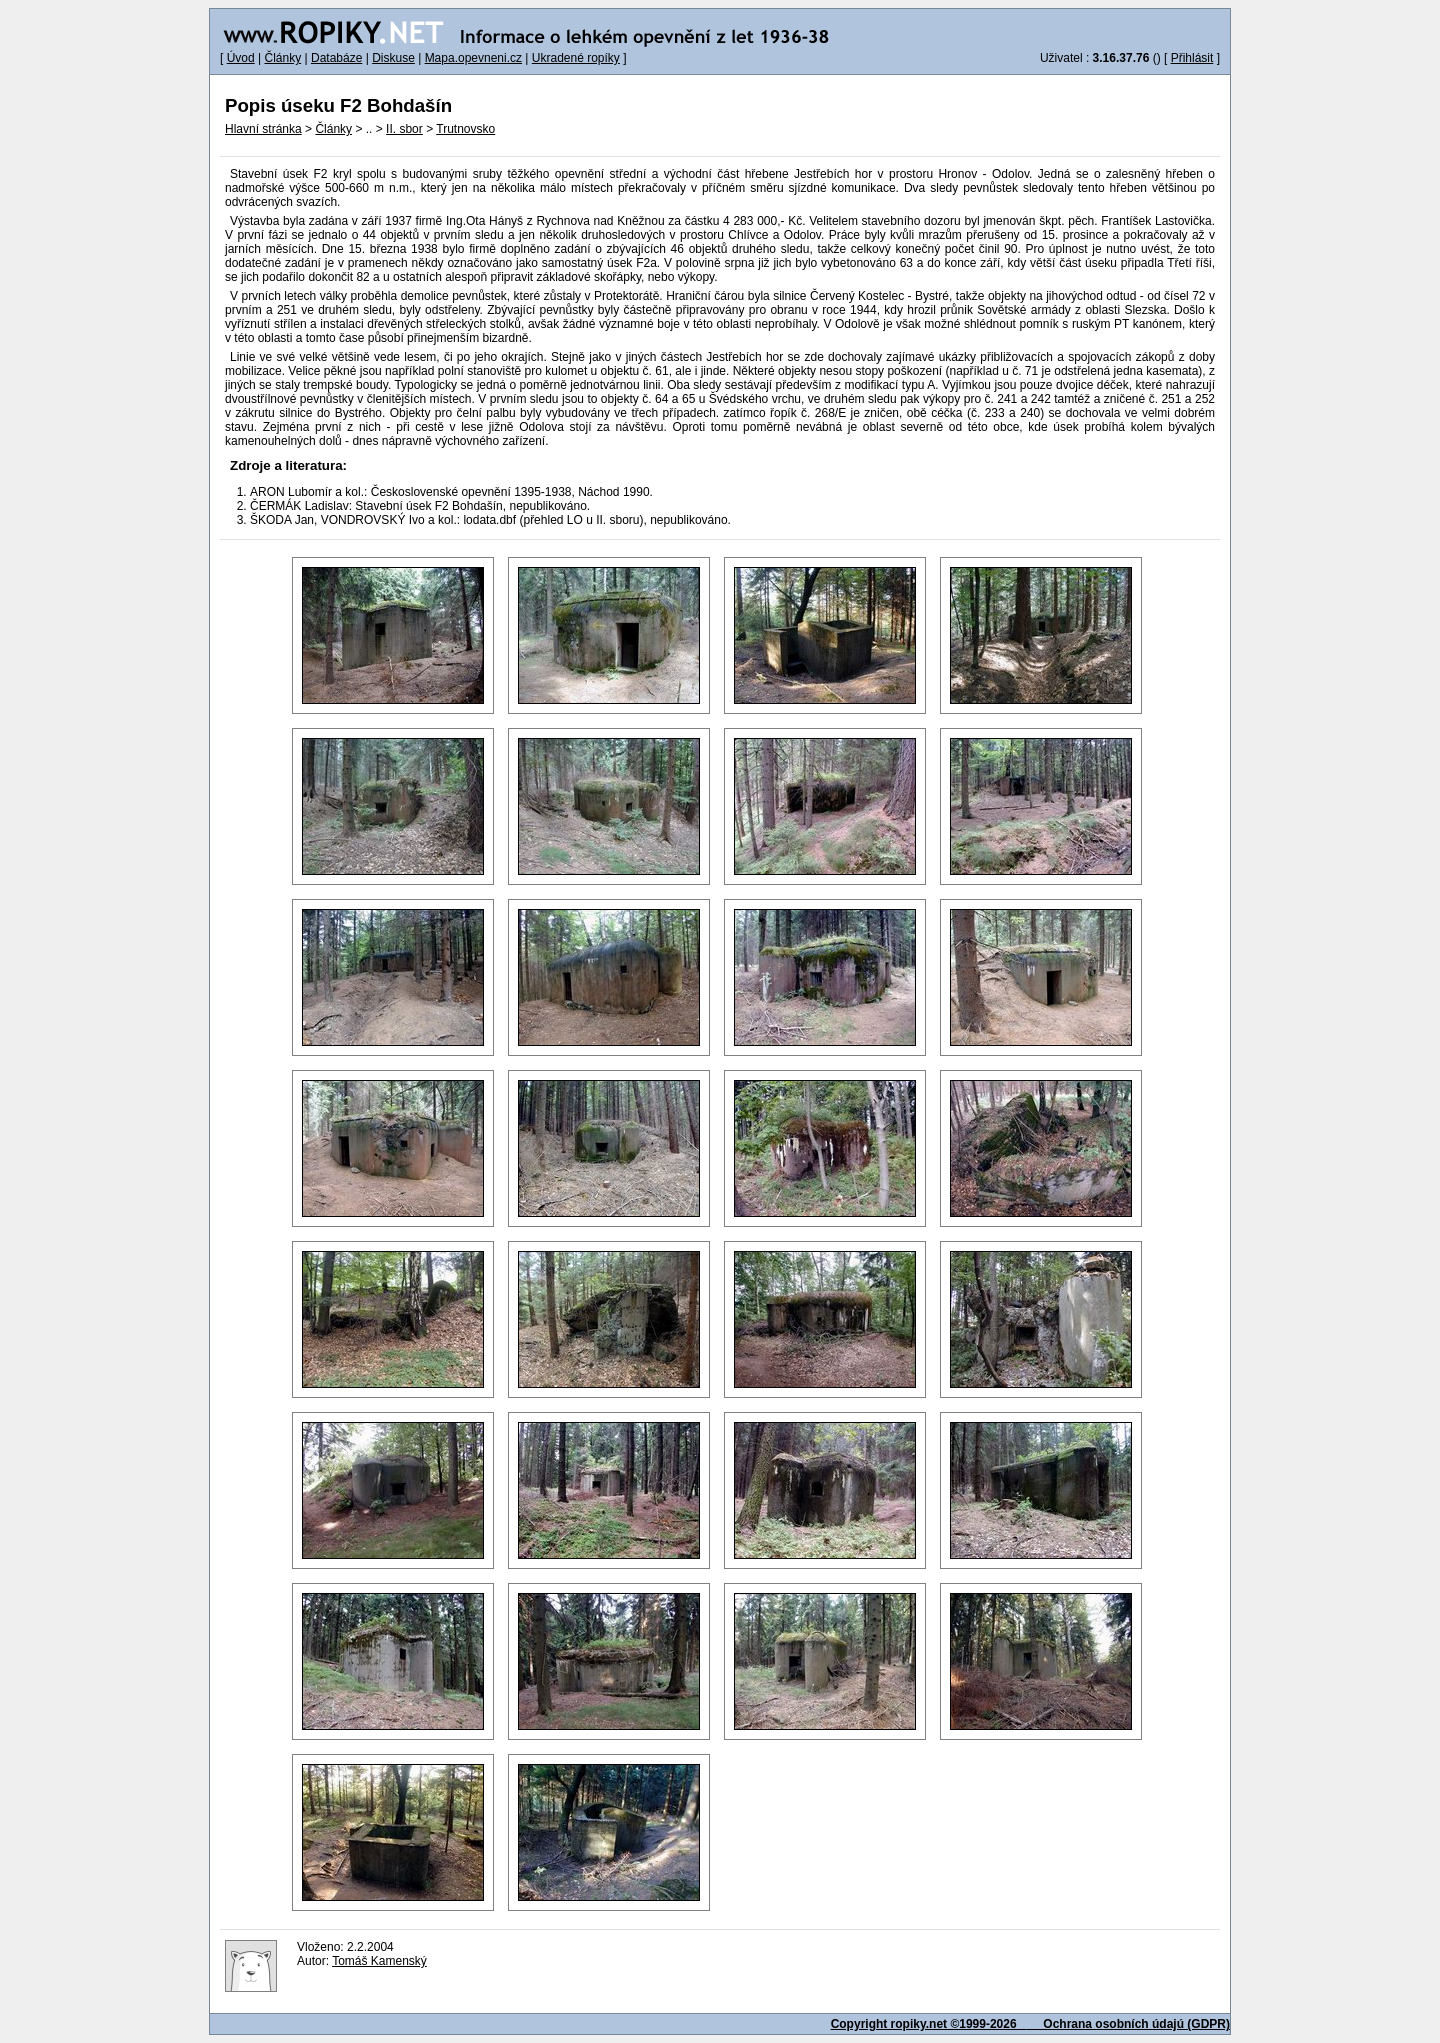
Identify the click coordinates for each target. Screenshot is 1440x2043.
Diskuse (393, 58)
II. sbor (404, 129)
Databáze (336, 58)
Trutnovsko (465, 129)
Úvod (241, 58)
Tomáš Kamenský (379, 1961)
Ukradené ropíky (576, 58)
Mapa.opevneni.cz (473, 58)
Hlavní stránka (263, 129)
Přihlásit (1192, 58)
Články (282, 58)
